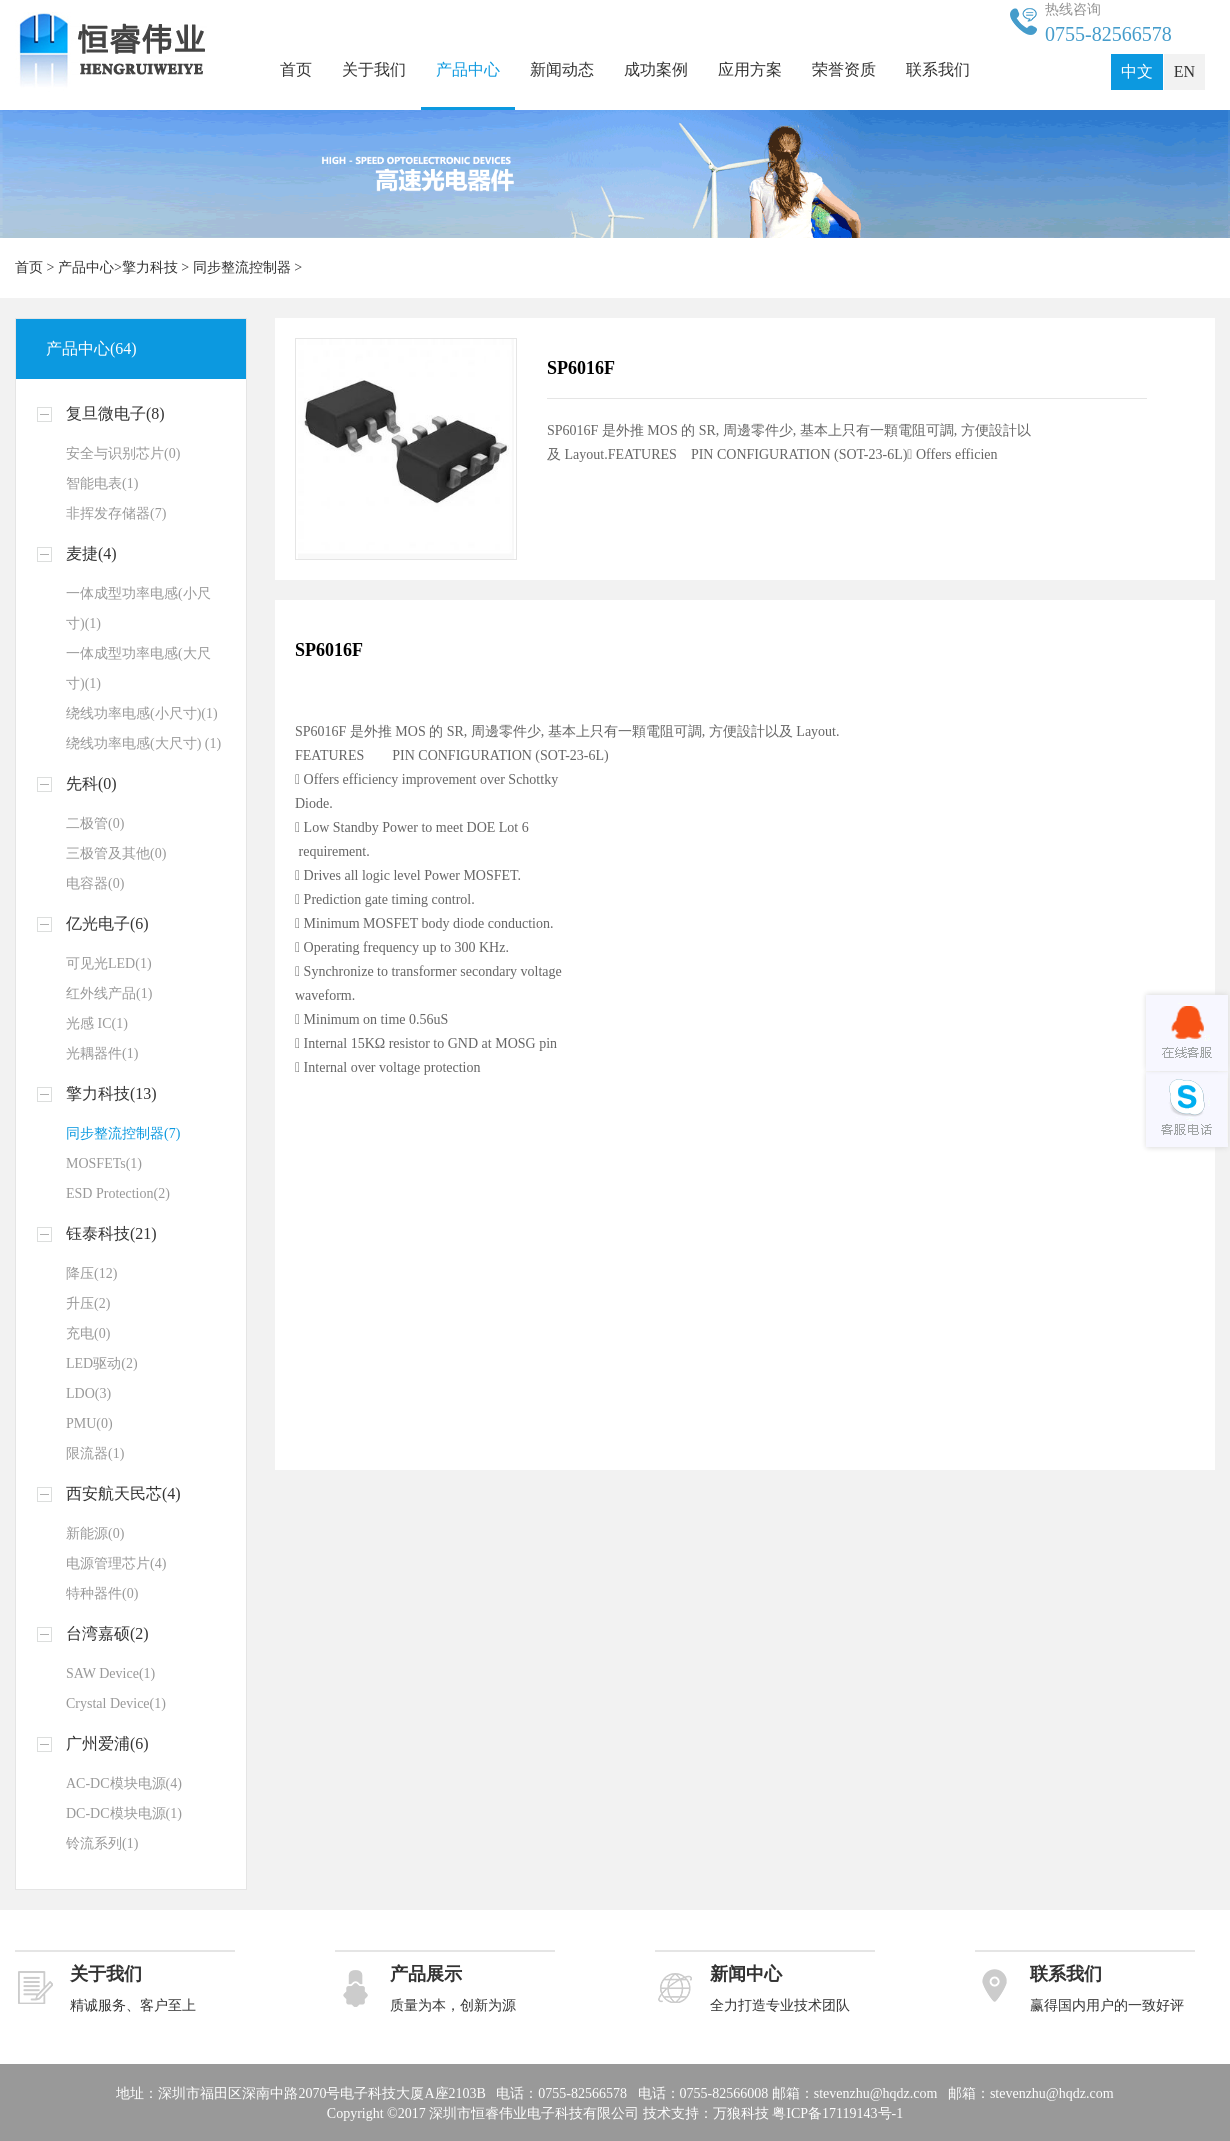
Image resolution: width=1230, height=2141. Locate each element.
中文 (1137, 71)
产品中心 (468, 69)
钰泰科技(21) (111, 1233)
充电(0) (88, 1333)
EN (1184, 71)
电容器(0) (95, 883)
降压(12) (91, 1273)
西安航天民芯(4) (123, 1493)
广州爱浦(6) (107, 1743)
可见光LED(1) (109, 963)
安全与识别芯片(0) (123, 453)
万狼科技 (741, 2113)
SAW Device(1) (110, 1673)
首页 (296, 69)
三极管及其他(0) (116, 853)
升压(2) (88, 1303)
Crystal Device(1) (116, 1703)
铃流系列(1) (102, 1843)
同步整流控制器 (242, 267)
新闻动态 (562, 69)
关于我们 (374, 69)
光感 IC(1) (97, 1023)
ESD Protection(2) (118, 1193)
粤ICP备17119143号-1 (837, 2113)
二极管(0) (95, 823)
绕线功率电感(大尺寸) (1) (143, 743)
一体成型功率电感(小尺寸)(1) (138, 608)
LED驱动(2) (102, 1363)
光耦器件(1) (102, 1053)
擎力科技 (150, 267)
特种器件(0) (102, 1593)
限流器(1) (95, 1453)
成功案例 (656, 69)
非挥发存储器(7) (116, 513)
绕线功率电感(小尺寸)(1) (142, 713)
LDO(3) (88, 1393)
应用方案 (750, 69)
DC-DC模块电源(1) (124, 1813)
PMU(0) (89, 1423)
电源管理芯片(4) (116, 1563)
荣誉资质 (844, 69)
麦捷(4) (91, 553)
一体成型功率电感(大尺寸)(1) (138, 668)
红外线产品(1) (109, 993)
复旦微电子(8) (115, 413)
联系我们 (938, 69)
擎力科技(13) (111, 1093)
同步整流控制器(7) (123, 1133)
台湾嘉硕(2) (107, 1633)
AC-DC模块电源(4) (124, 1783)
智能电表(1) (102, 483)
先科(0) (91, 783)
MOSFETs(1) (104, 1163)
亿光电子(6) (107, 923)
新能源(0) (95, 1533)
